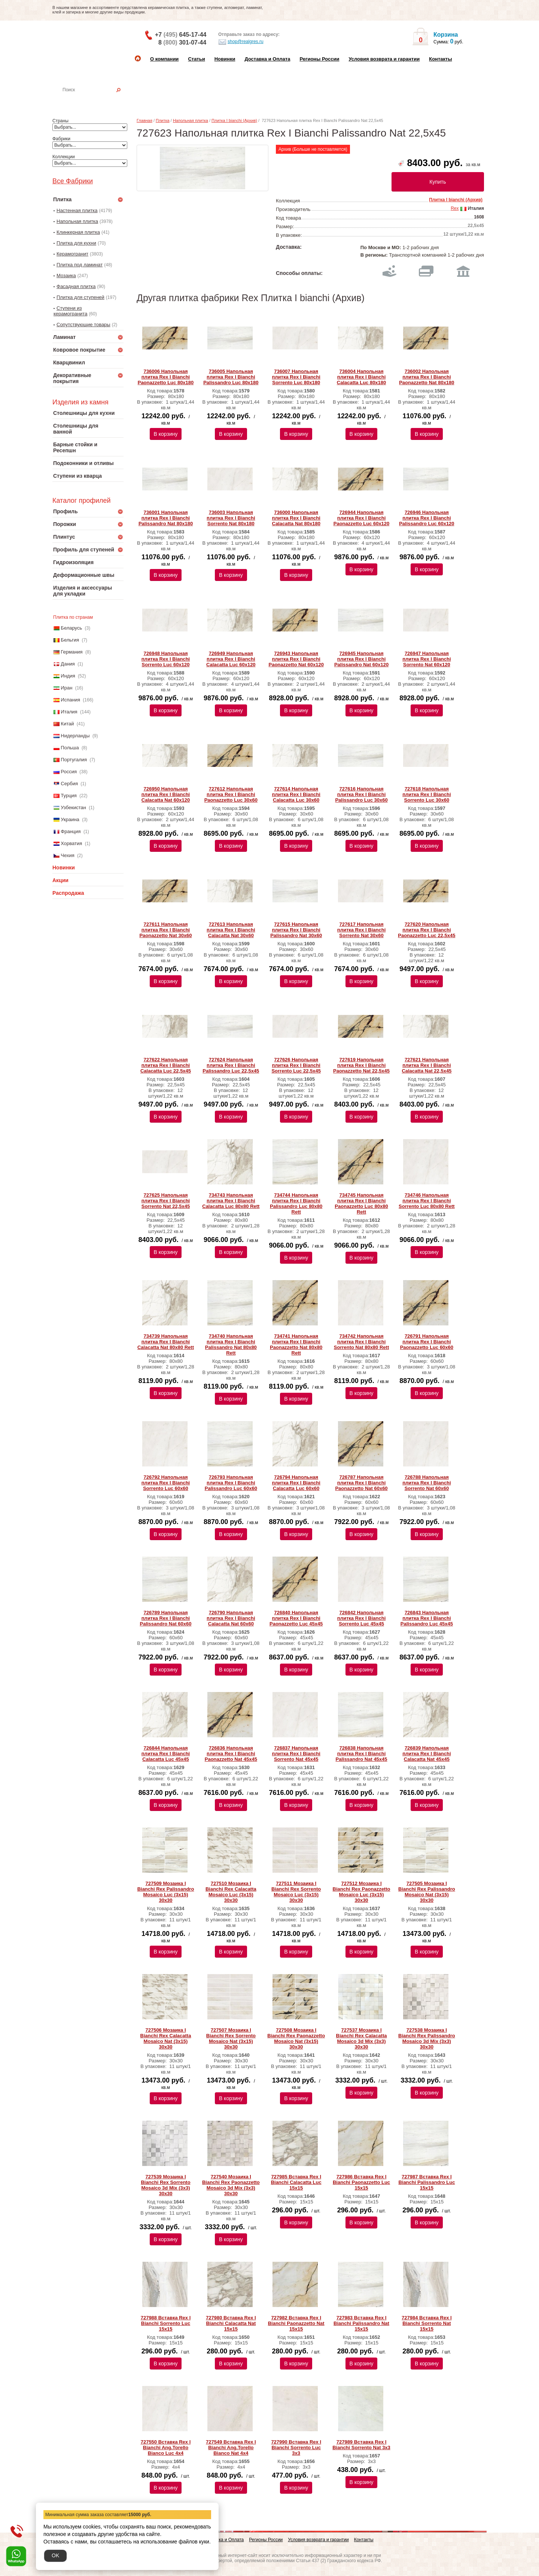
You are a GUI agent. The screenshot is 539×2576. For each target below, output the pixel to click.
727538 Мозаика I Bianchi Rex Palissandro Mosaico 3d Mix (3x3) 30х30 (426, 2038)
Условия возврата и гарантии (384, 59)
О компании (164, 59)
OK (55, 2555)
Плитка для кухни (76, 243)
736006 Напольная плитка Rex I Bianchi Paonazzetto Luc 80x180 (166, 376)
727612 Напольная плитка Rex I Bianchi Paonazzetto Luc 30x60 (231, 794)
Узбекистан (73, 807)
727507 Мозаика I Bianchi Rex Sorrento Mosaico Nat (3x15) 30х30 (231, 2038)
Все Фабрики (72, 181)
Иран (66, 688)
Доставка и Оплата (267, 59)
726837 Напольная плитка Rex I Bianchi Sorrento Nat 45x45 (296, 1753)
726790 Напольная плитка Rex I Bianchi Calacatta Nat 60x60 (231, 1618)
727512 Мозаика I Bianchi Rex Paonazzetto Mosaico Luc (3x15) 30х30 (361, 1892)
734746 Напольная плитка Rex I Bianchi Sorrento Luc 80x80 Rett (427, 1200)
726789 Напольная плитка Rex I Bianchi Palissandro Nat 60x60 (165, 1618)
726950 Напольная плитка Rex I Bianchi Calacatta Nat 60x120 (165, 794)
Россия (69, 771)
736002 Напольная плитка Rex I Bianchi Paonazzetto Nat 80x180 (426, 376)
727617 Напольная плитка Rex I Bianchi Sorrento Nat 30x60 (361, 929)
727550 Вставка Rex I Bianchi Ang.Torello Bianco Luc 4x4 (166, 2447)
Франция (70, 831)
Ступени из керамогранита (70, 310)
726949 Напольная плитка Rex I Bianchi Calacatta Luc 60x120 (231, 659)
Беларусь (71, 628)
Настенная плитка (96, 100)
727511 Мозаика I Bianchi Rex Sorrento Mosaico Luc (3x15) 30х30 (296, 1892)
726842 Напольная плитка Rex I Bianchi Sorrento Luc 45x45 (361, 1618)
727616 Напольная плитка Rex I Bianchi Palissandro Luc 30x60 (361, 794)
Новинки (224, 59)
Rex (455, 208)
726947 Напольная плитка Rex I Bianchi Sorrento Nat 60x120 (426, 659)
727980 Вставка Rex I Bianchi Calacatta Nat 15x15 (231, 2323)
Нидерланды (75, 735)
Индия (68, 676)
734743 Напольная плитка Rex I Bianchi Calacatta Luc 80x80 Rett (230, 1200)
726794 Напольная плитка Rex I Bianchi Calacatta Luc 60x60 (296, 1482)
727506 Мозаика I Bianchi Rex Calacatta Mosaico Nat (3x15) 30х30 (165, 2038)
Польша (70, 747)
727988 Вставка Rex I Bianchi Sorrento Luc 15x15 (166, 2323)
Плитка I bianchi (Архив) (234, 120)
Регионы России (319, 59)
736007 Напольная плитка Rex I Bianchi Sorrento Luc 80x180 (296, 376)
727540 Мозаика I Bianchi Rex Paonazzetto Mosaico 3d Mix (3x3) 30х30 (231, 2185)
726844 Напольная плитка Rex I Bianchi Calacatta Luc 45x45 (165, 1753)
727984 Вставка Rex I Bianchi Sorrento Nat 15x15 (427, 2323)
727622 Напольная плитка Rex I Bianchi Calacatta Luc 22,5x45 (165, 1065)
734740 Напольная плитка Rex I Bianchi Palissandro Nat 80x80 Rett (231, 1344)
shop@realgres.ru (241, 42)
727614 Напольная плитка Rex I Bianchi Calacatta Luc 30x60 (296, 794)
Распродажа (68, 893)
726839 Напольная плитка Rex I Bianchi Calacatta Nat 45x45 (426, 1753)
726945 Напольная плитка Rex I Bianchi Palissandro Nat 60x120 (361, 659)
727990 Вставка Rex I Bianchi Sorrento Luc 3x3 (296, 2447)
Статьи (196, 59)
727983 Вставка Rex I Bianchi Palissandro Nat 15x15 (361, 2323)
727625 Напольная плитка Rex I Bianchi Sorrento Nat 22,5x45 (165, 1200)
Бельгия (70, 640)
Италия (69, 712)
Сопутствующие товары (83, 324)
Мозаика (66, 275)
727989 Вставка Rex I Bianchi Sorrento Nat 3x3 (361, 2444)
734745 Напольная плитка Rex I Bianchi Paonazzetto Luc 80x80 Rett (361, 1203)
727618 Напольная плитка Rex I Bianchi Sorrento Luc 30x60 (426, 794)
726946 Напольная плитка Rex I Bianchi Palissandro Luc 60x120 (426, 518)
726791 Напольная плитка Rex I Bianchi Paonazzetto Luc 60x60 (426, 1341)
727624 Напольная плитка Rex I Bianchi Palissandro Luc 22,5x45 (230, 1065)
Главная (144, 120)
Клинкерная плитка (78, 232)
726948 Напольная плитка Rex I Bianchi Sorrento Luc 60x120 (165, 659)
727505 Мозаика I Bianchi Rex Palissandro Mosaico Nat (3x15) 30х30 (426, 1892)
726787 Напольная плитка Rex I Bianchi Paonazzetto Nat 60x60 (361, 1482)
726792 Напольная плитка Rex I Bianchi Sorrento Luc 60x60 (165, 1482)
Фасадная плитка (76, 286)
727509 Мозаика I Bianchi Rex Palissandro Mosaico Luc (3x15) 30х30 (165, 1892)
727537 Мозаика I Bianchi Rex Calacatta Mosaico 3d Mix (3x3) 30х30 (361, 2038)
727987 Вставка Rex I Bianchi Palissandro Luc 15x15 (426, 2182)
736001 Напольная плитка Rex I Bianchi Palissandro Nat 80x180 (165, 518)
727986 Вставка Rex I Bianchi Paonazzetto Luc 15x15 (361, 2182)
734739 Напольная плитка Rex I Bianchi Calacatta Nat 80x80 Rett (165, 1341)
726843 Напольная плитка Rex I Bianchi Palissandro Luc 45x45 (427, 1618)
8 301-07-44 (182, 42)
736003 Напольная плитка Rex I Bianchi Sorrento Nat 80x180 (231, 518)
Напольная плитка (77, 221)
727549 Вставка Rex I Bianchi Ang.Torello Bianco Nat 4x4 (231, 2447)
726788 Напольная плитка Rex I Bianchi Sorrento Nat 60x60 (426, 1482)
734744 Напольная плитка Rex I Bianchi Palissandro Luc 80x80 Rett (296, 1203)
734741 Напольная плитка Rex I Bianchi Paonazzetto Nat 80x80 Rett (296, 1344)
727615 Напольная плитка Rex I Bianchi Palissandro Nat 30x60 (296, 929)
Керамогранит (72, 254)
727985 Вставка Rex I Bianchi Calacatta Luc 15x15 (296, 2182)
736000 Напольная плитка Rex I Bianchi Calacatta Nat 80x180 (296, 518)
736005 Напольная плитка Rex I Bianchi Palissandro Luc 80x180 (230, 376)
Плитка (163, 120)
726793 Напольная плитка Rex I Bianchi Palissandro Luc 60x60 (231, 1482)
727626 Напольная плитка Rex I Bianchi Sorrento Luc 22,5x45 (296, 1065)
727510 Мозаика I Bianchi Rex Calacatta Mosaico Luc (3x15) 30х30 (230, 1892)
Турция (69, 795)
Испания (70, 700)
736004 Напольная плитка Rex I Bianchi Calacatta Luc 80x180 (361, 376)
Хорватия (71, 843)
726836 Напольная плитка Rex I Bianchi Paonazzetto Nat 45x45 (231, 1753)
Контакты (440, 59)
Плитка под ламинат (80, 264)
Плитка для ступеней (80, 297)
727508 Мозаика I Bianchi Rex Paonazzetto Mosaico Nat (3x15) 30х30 (296, 2038)
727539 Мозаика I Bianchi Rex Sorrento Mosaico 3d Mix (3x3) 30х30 (165, 2185)
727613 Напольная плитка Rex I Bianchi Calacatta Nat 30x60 (231, 929)
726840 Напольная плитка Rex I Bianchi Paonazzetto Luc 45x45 (296, 1618)
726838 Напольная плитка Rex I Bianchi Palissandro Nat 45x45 (361, 1753)
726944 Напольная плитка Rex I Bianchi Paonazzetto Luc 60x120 (362, 518)
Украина (70, 819)
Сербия (69, 783)
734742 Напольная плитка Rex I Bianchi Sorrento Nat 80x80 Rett (361, 1341)
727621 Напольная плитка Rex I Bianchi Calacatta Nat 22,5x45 (426, 1065)
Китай (67, 723)
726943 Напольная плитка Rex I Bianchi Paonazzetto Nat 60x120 (295, 659)
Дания (68, 664)
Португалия (74, 759)
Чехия (67, 855)
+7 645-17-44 (180, 34)
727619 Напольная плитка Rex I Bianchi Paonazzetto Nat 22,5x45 (361, 1065)
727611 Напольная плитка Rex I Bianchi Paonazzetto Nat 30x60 (165, 929)
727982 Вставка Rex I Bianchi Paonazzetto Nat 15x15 (296, 2323)
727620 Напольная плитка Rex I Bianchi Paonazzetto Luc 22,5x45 (426, 929)
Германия (71, 652)
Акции (60, 880)
